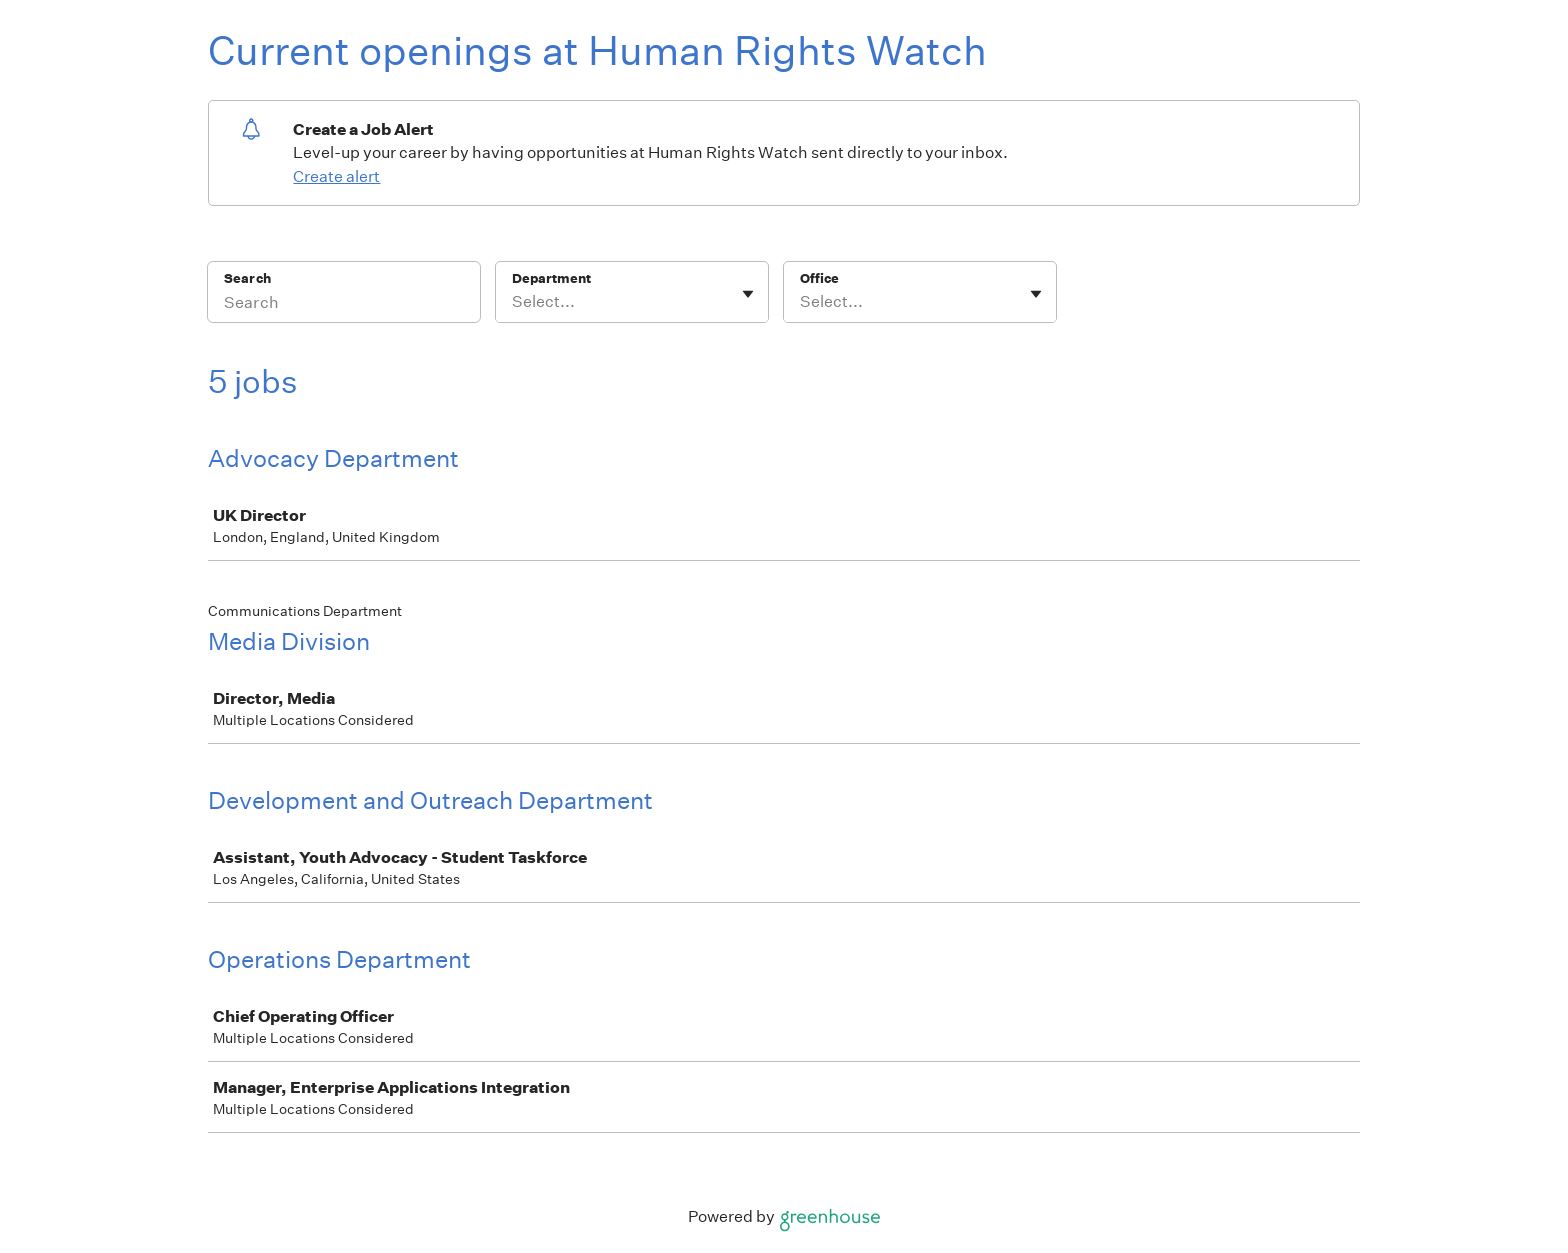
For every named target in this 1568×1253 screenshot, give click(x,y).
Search (247, 278)
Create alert (336, 176)
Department (551, 278)
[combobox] (513, 302)
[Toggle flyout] (748, 294)
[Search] (344, 305)
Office (819, 278)
